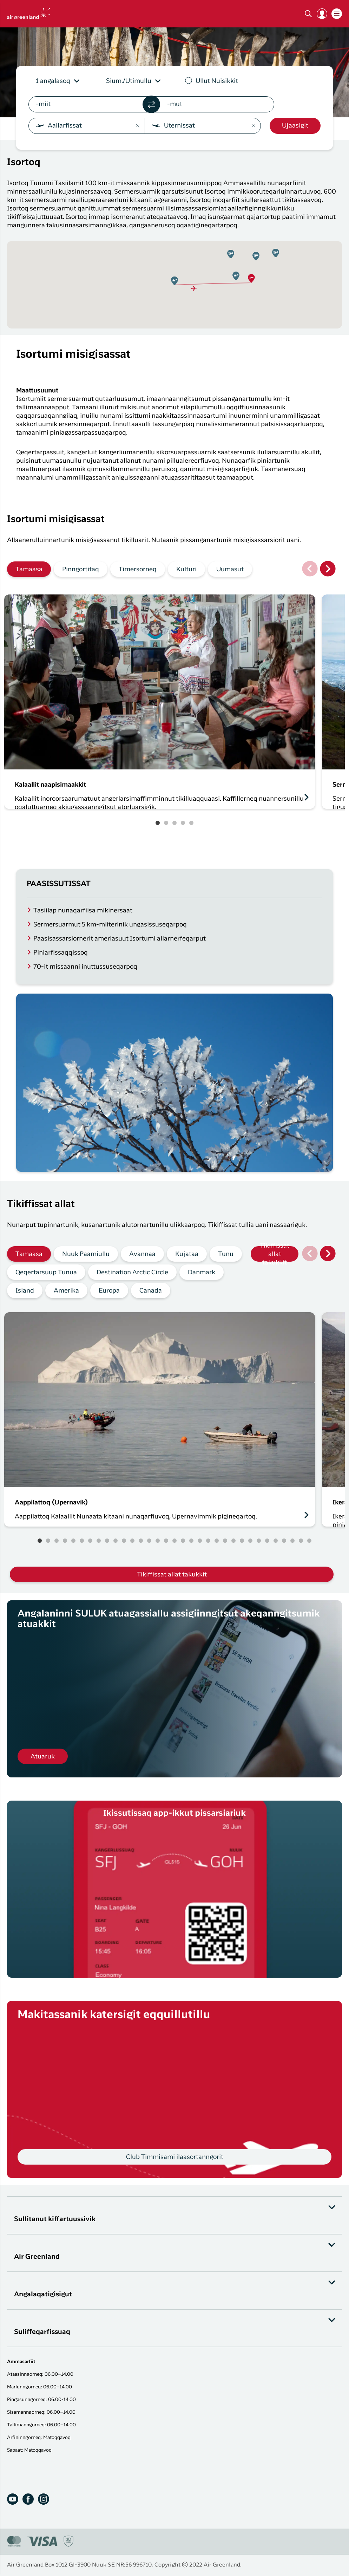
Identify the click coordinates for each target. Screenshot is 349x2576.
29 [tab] (275, 1540)
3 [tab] (174, 823)
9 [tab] (107, 1540)
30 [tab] (284, 1540)
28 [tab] (267, 1540)
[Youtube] (12, 2499)
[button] (322, 13)
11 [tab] (124, 1540)
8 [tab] (98, 1540)
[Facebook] (28, 2499)
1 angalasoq (53, 81)
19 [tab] (191, 1540)
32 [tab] (301, 1540)
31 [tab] (292, 1540)
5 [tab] (191, 823)
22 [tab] (216, 1540)
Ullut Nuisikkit (217, 81)
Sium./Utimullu (128, 81)
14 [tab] (149, 1540)
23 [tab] (225, 1540)
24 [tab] (233, 1540)
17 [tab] (174, 1540)
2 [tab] (166, 823)
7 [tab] (90, 1540)
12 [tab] (132, 1540)
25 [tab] (242, 1540)
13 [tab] (141, 1540)
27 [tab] (259, 1540)
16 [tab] (166, 1540)
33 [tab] (309, 1540)
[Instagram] (43, 2499)
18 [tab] (183, 1540)
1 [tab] (157, 823)
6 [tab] (82, 1540)
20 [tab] (200, 1540)
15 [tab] (157, 1540)
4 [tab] (183, 823)
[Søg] (308, 13)
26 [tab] (250, 1540)
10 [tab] (115, 1540)
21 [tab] (208, 1540)
